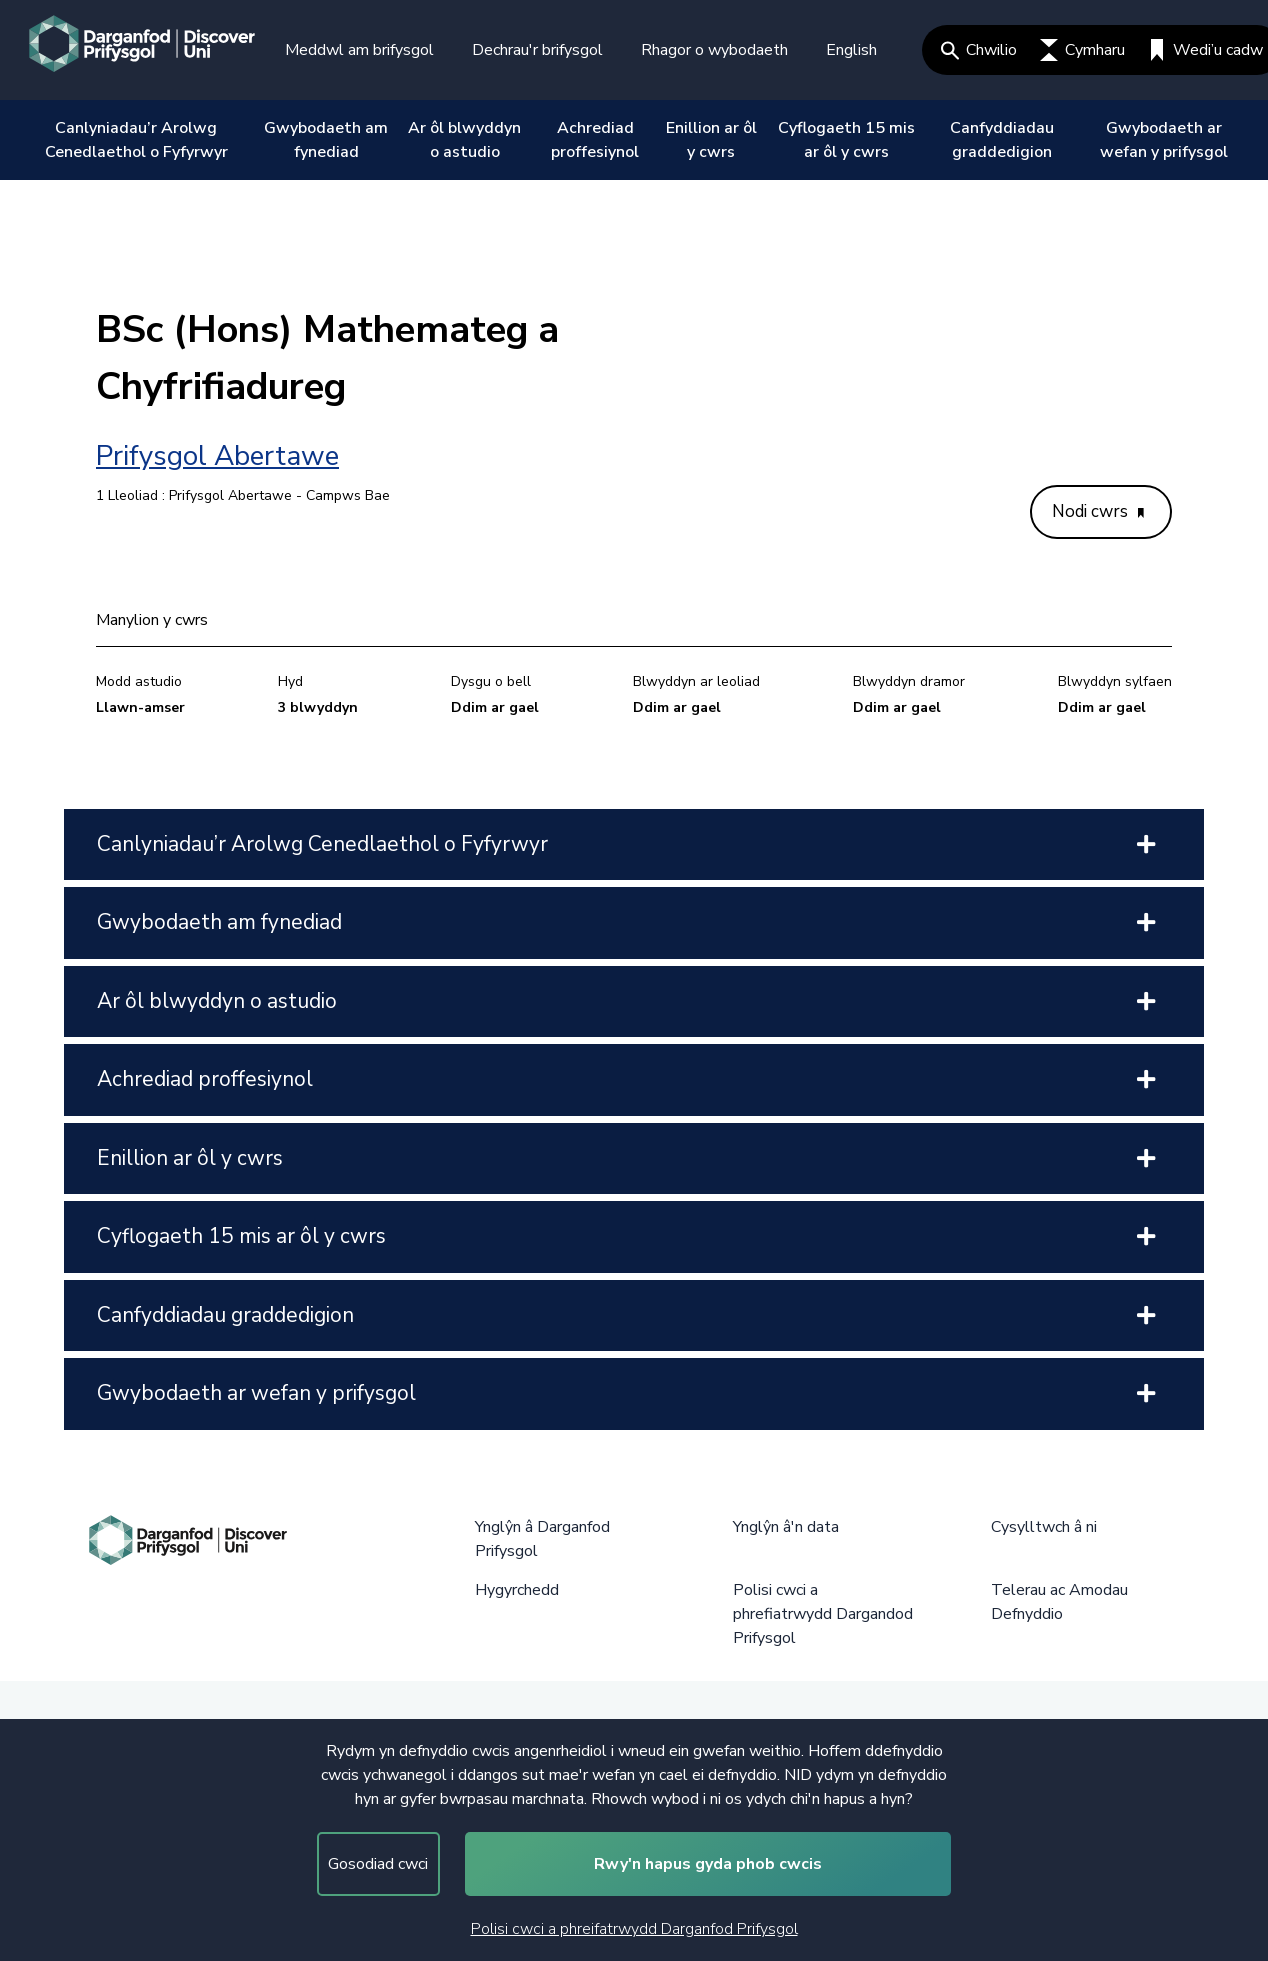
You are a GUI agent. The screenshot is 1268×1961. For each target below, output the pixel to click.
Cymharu (1082, 50)
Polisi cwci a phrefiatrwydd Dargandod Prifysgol (823, 1614)
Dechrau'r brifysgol (537, 50)
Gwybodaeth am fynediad (326, 140)
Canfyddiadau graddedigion (1002, 140)
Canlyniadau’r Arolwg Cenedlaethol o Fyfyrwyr (136, 140)
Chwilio (979, 50)
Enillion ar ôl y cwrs (711, 140)
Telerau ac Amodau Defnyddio (1059, 1602)
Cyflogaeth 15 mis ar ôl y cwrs (846, 140)
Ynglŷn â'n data (786, 1527)
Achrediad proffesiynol (595, 140)
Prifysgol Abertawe (217, 456)
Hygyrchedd (517, 1590)
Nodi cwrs (1098, 511)
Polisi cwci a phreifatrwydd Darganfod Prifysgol (634, 1929)
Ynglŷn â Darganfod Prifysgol (542, 1539)
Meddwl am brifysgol (359, 50)
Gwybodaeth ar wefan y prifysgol (1164, 140)
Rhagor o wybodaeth (714, 50)
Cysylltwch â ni (1044, 1527)
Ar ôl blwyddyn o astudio (464, 140)
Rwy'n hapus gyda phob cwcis (708, 1864)
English (851, 50)
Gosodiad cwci (378, 1864)
